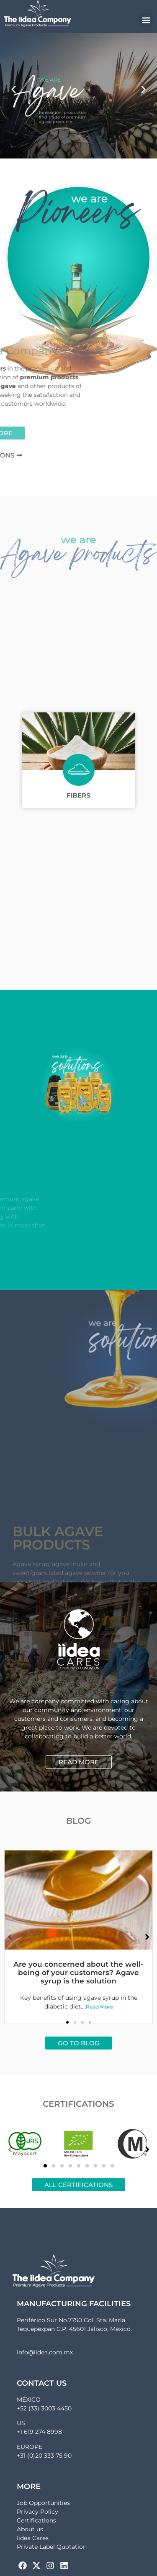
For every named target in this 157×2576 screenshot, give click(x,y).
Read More (99, 2007)
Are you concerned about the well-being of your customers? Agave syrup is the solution (78, 1972)
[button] (146, 20)
